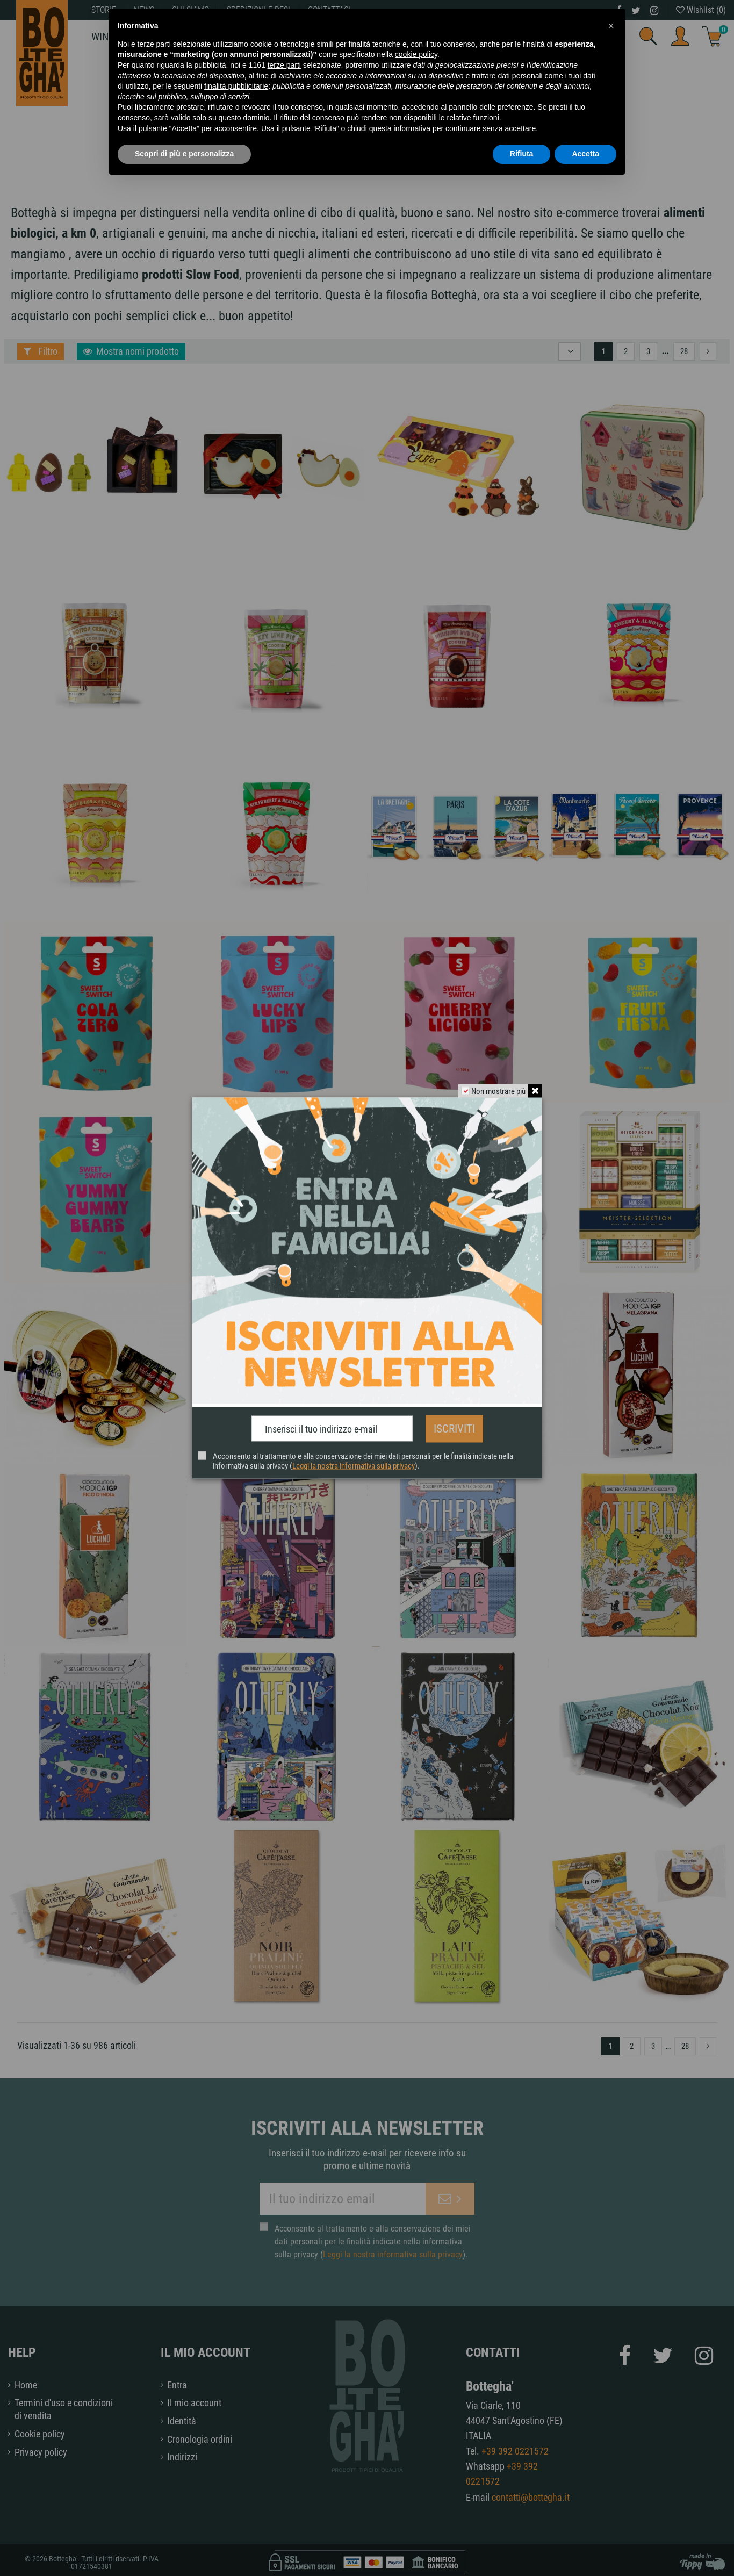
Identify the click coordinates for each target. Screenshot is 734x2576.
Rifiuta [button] (522, 153)
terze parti (284, 65)
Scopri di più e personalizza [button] (184, 153)
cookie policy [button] (416, 54)
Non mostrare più (496, 1094)
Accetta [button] (585, 153)
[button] (611, 25)
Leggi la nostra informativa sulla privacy (353, 1462)
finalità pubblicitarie (236, 86)
